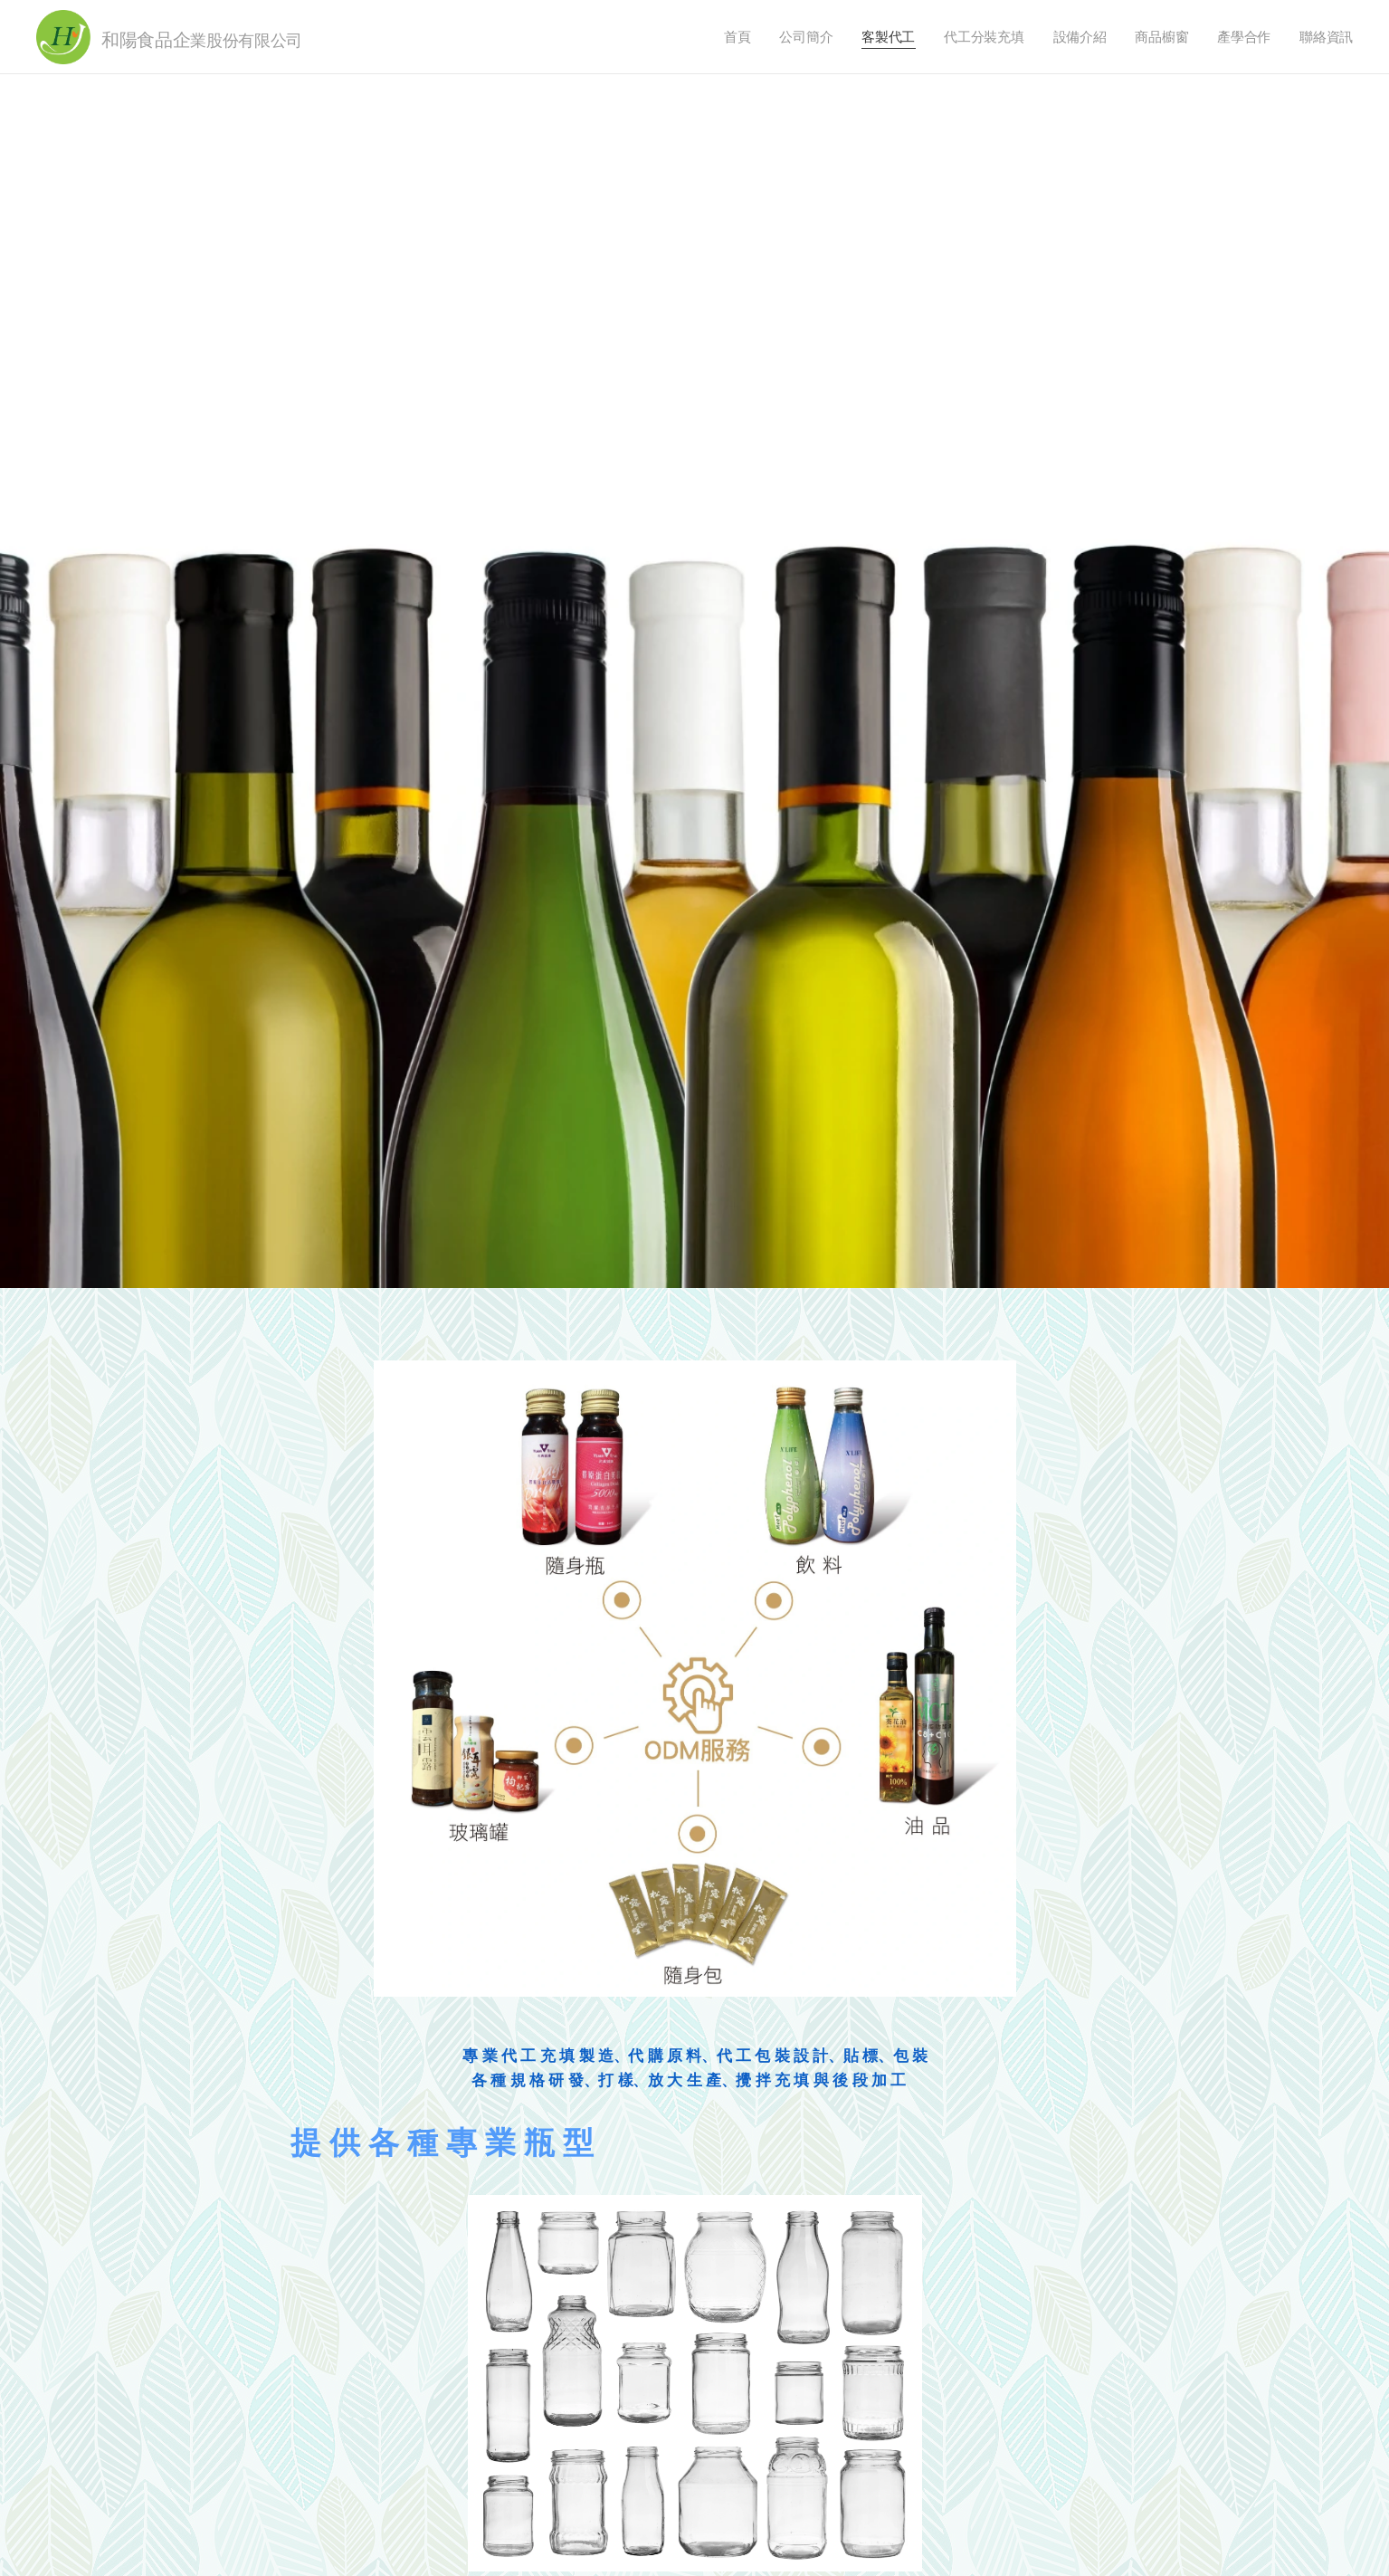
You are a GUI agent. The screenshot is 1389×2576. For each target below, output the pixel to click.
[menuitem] (734, 37)
